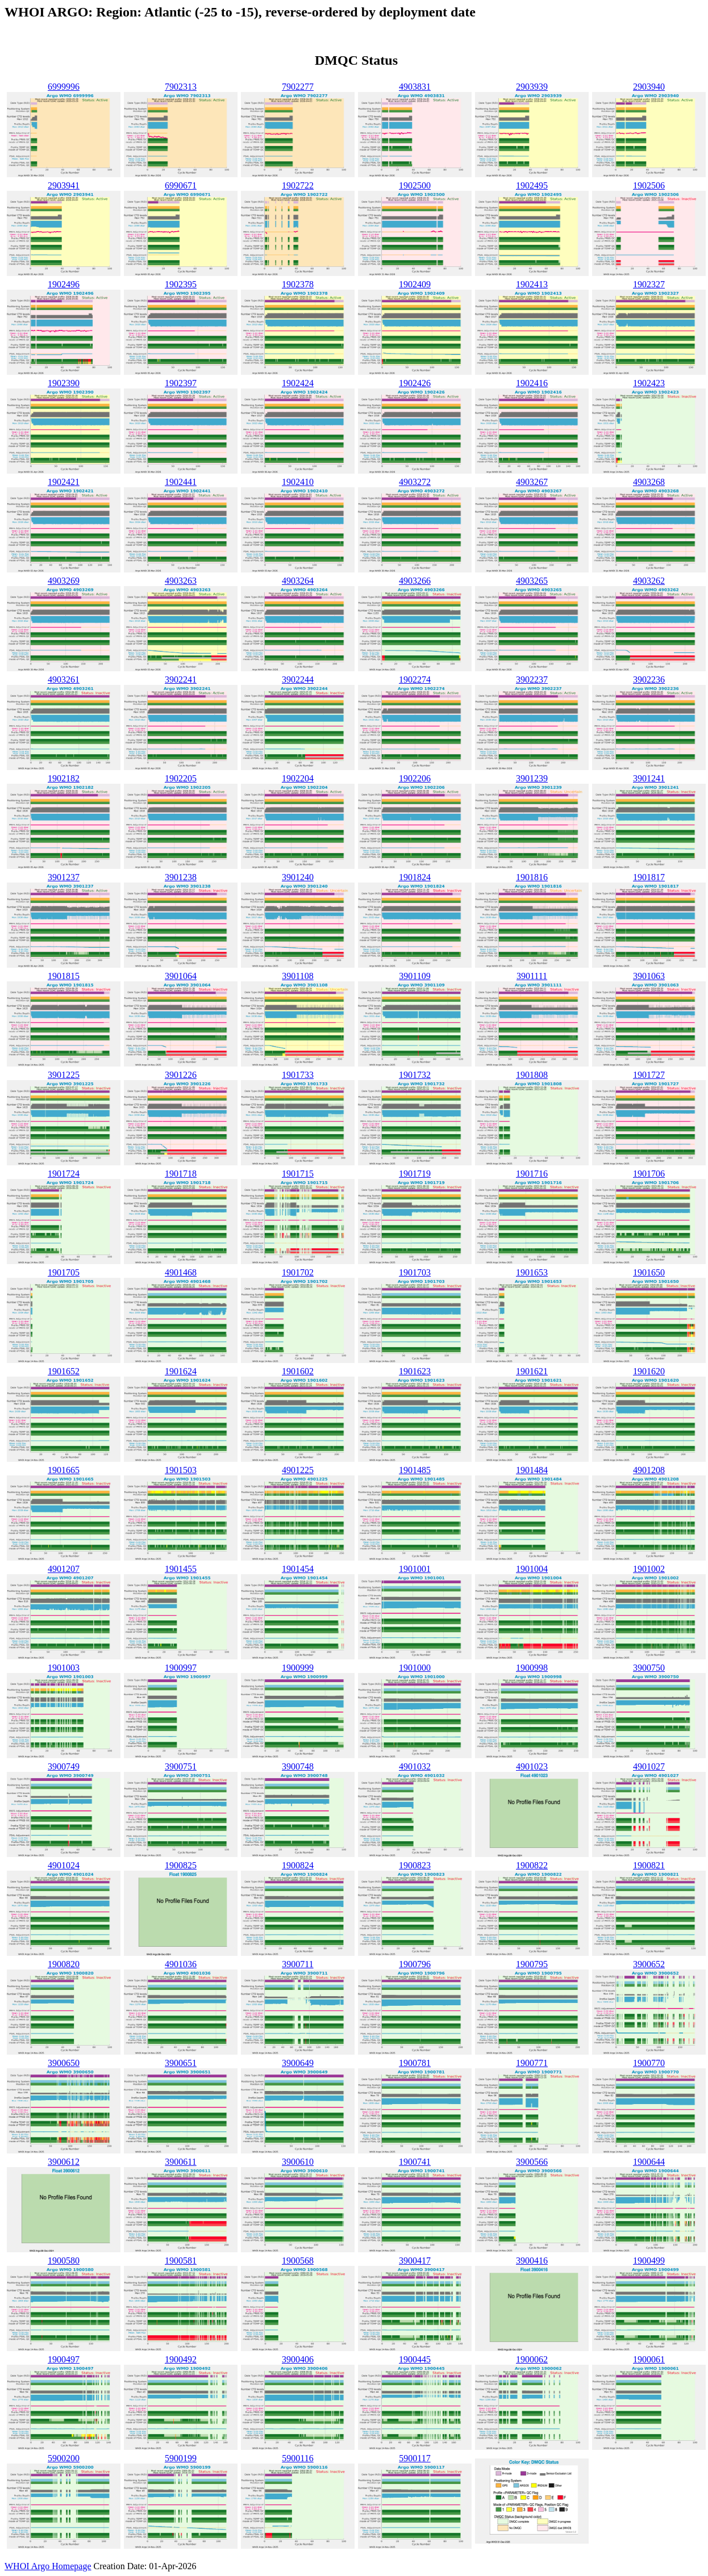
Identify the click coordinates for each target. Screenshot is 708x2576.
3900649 (298, 2063)
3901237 (64, 877)
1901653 (532, 1272)
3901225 (64, 1075)
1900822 (532, 1865)
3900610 (298, 2162)
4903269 (64, 581)
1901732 (415, 1075)
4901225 (298, 1470)
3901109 (414, 976)
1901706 (649, 1173)
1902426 (415, 383)
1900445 (415, 2359)
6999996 (64, 86)
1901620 (649, 1371)
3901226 (181, 1075)
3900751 (181, 1766)
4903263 (181, 581)
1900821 (649, 1865)
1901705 (64, 1272)
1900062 (532, 2359)
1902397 (181, 383)
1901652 (64, 1371)
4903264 (298, 581)
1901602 (298, 1371)
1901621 (532, 1371)
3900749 (64, 1766)
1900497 (64, 2359)
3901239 (532, 778)
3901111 (532, 976)
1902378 (298, 284)
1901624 (181, 1371)
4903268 (649, 482)
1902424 (298, 383)
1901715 (298, 1173)
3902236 (649, 679)
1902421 (64, 482)
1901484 (532, 1470)
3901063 (649, 976)
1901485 (415, 1470)
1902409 (415, 284)
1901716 (532, 1173)
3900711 (297, 1964)
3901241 (649, 778)
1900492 (181, 2359)
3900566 (532, 2162)
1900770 (649, 2063)
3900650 (64, 2063)
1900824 (298, 1865)
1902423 (649, 383)
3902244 (298, 679)
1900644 (649, 2162)
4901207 (64, 1569)
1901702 (298, 1272)
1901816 (532, 877)
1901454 (298, 1569)
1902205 (181, 778)
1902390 (64, 383)
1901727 (649, 1075)
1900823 (415, 1865)
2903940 (649, 86)
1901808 (532, 1075)
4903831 (415, 86)
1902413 (532, 284)
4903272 (415, 482)
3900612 (64, 2162)
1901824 (415, 877)
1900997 (181, 1667)
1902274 (415, 679)
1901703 (415, 1272)
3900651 (181, 2063)
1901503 (181, 1470)
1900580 (64, 2260)
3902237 (532, 679)
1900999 (298, 1667)
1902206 (415, 778)
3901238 (181, 877)
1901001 (415, 1569)
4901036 (181, 1964)
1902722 (298, 185)
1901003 (64, 1667)
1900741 (415, 2162)
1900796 (415, 1964)
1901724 (64, 1173)
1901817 (649, 877)
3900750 (649, 1667)
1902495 (532, 185)
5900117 (414, 2458)
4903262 (649, 581)
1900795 (532, 1964)
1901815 (64, 976)
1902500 (415, 185)
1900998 (532, 1667)
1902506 (649, 185)
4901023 (532, 1766)
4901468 (181, 1272)
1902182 (64, 778)
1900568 (298, 2260)
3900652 (649, 1964)
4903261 (64, 679)
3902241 (181, 679)
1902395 (181, 284)
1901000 (415, 1667)
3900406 (298, 2359)
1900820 (64, 1964)
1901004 (532, 1569)
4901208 (649, 1470)
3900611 (180, 2162)
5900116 (297, 2458)
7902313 (181, 86)
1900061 (649, 2359)
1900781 (415, 2063)
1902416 (532, 383)
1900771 (532, 2063)
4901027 (649, 1766)
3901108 (297, 976)
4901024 (64, 1865)
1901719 (415, 1173)
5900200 (64, 2458)
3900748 (298, 1766)
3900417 (415, 2260)
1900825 (181, 1865)
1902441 (181, 482)
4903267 (532, 482)
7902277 (298, 86)
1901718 (181, 1173)
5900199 (181, 2458)
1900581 (181, 2260)
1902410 (298, 482)
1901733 (298, 1075)
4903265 (532, 581)
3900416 (532, 2260)
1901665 (64, 1470)
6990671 (181, 185)
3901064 (181, 976)
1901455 (181, 1569)
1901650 (649, 1272)
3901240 (298, 877)
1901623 (415, 1371)
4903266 (415, 581)
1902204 (298, 778)
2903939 (532, 86)
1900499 (649, 2260)
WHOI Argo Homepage (48, 2566)
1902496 (64, 284)
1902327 (649, 284)
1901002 (649, 1569)
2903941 (64, 185)
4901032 (415, 1766)
